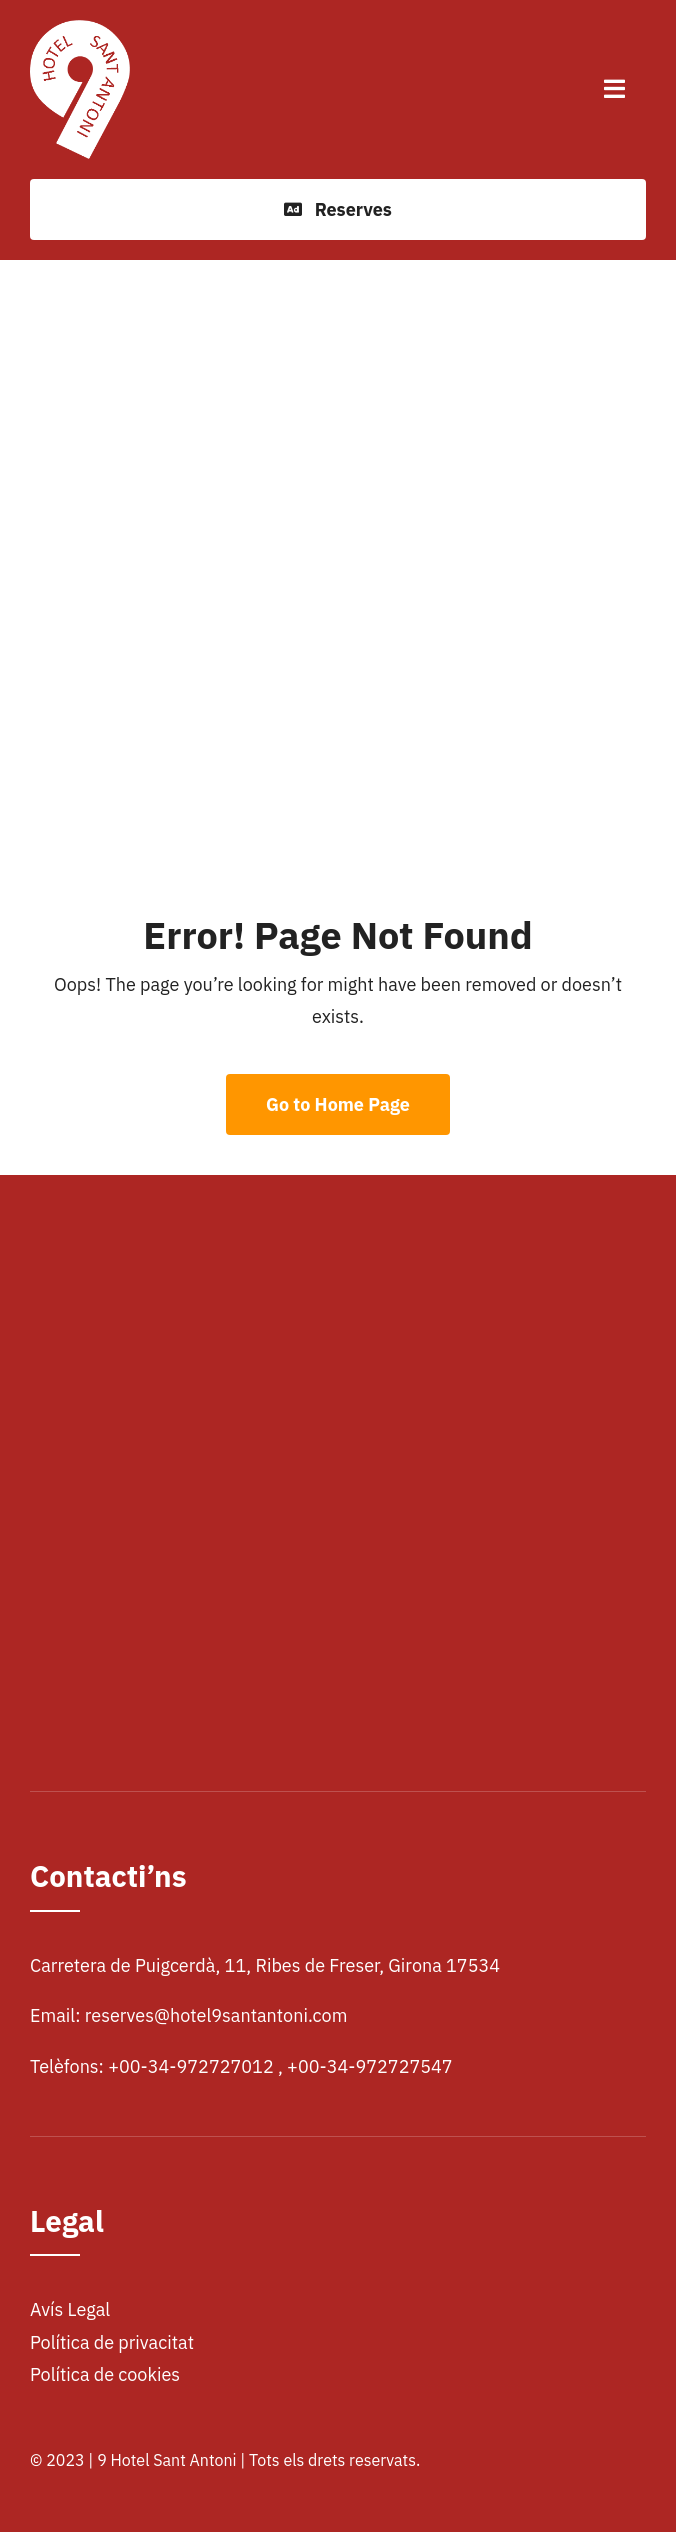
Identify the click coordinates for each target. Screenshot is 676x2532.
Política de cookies (105, 2374)
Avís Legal (70, 2309)
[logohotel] (80, 28)
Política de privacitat (112, 2342)
